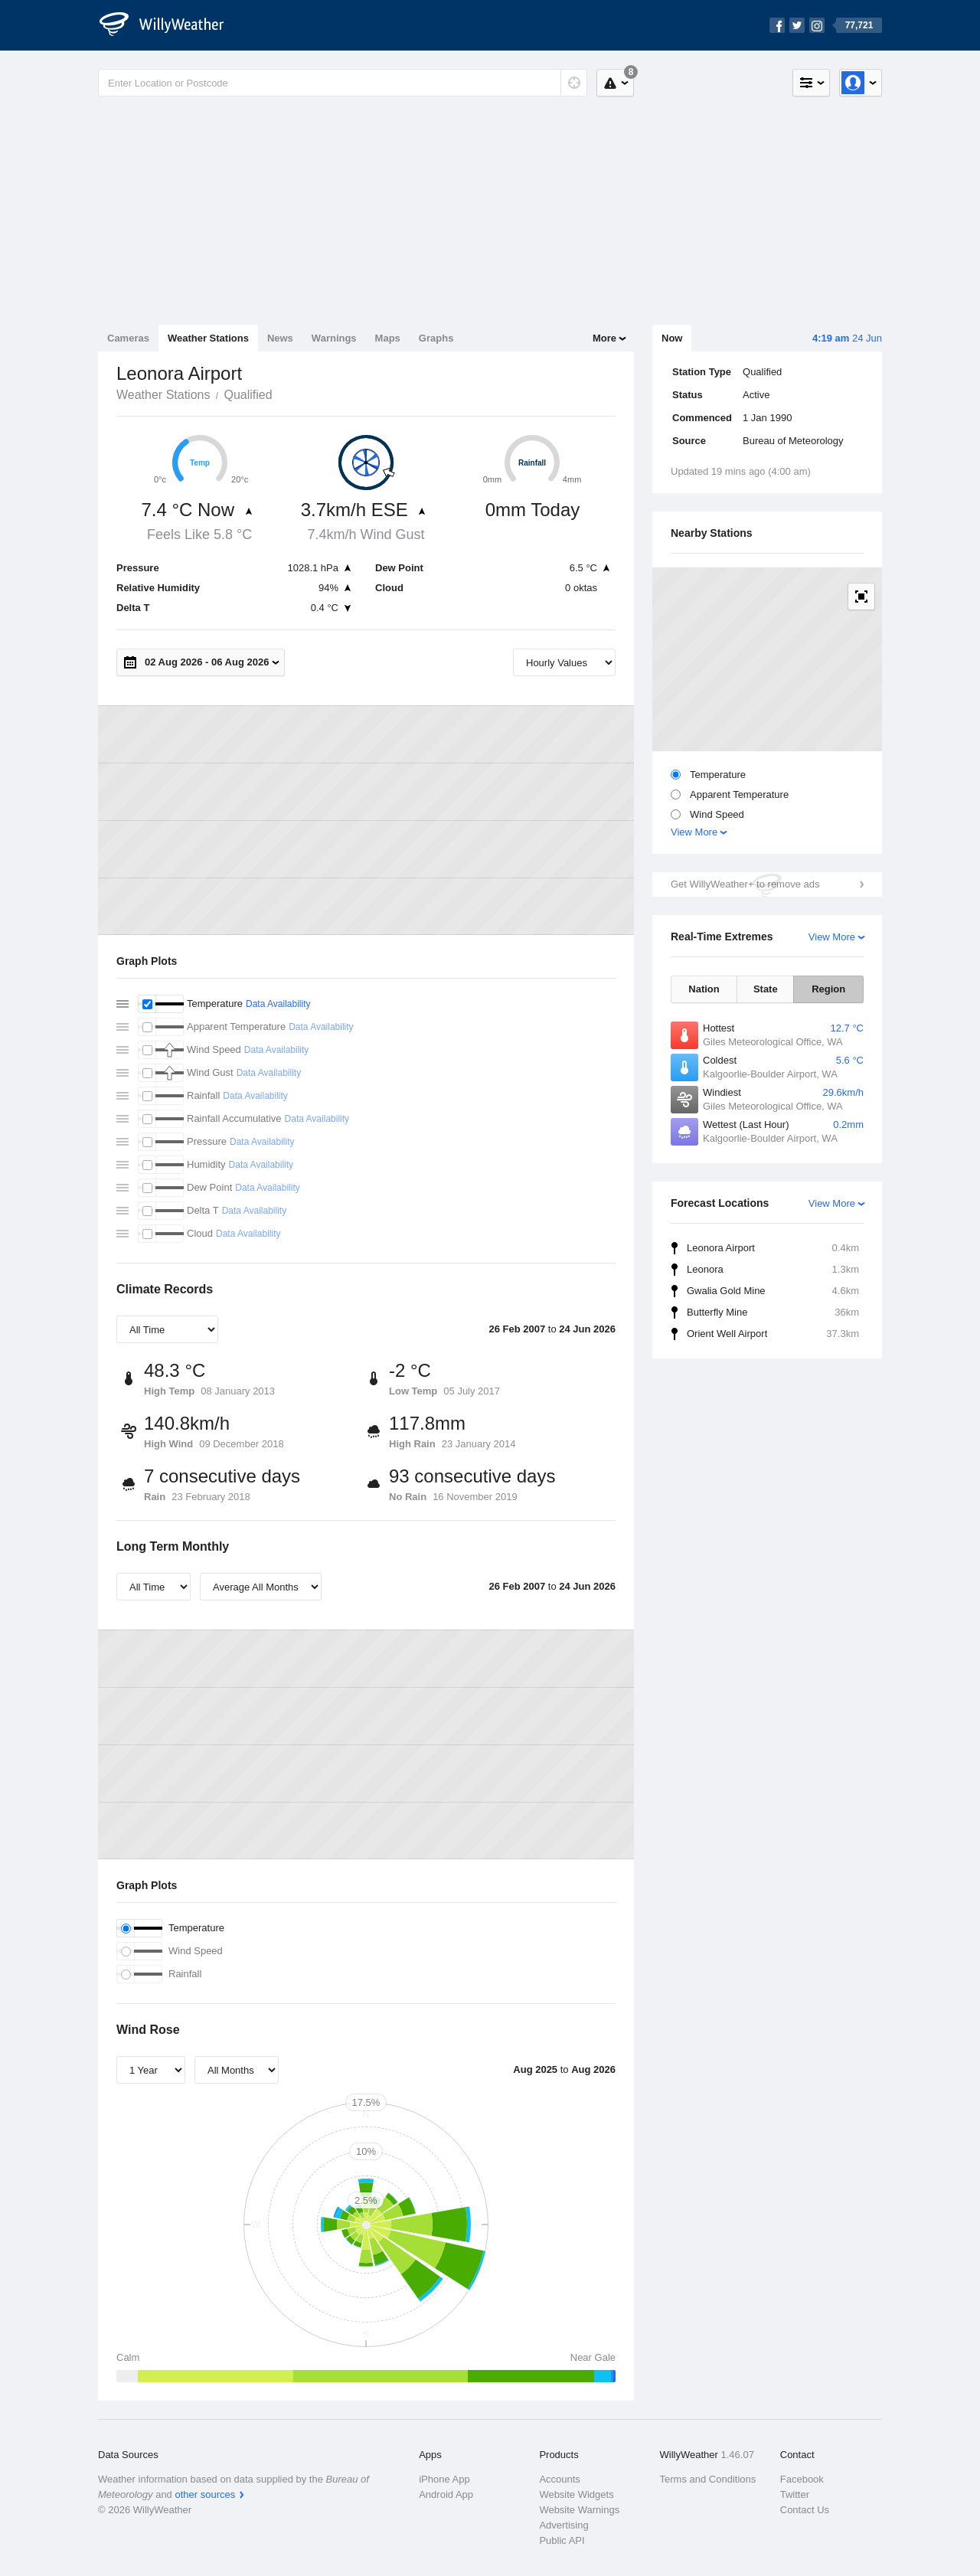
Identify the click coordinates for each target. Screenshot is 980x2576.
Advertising (563, 2525)
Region (828, 989)
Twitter (794, 2494)
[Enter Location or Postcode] (342, 82)
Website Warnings (579, 2510)
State (765, 989)
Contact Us (804, 2510)
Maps (387, 338)
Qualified (248, 394)
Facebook (802, 2479)
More (604, 338)
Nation (703, 989)
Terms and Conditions (708, 2479)
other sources (205, 2494)
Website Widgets (576, 2494)
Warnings (334, 338)
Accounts (559, 2479)
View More (694, 832)
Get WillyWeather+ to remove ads (745, 884)
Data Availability (278, 1004)
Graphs (436, 338)
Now (672, 338)
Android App (446, 2494)
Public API (561, 2540)
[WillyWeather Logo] (170, 25)
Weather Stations (208, 338)
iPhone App (444, 2479)
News (280, 338)
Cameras (128, 338)
